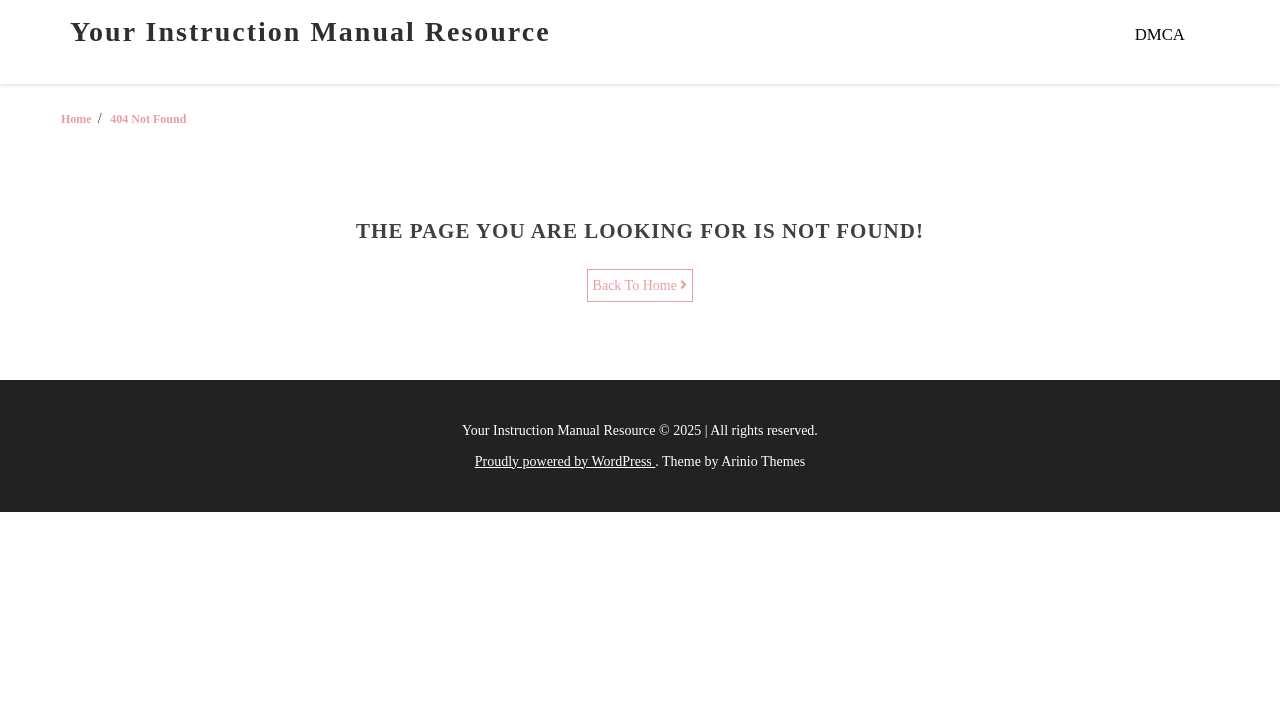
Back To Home (640, 285)
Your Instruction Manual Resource (310, 31)
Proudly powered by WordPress (565, 461)
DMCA (1160, 34)
